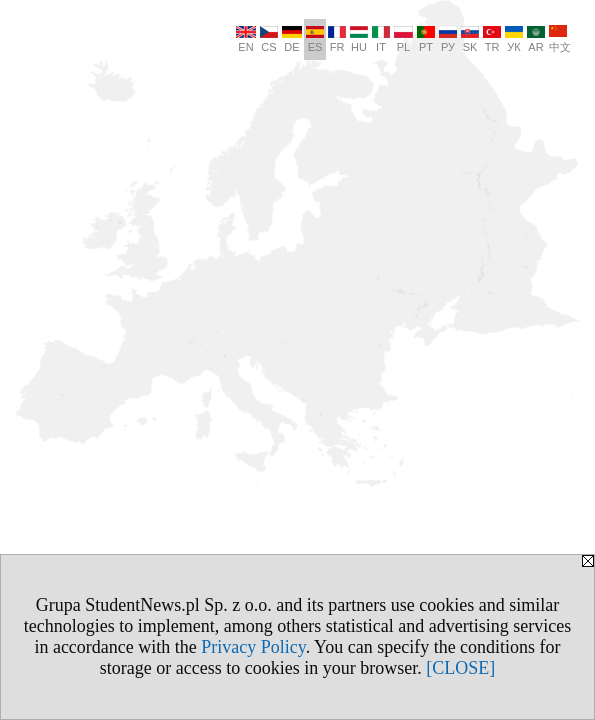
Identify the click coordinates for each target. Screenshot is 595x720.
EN (246, 39)
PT (426, 39)
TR (492, 39)
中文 (560, 39)
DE (292, 39)
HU (359, 39)
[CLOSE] (460, 668)
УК (514, 39)
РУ (448, 39)
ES (315, 39)
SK (470, 39)
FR (337, 39)
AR (536, 39)
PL (403, 39)
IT (381, 39)
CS (269, 39)
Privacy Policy (253, 647)
